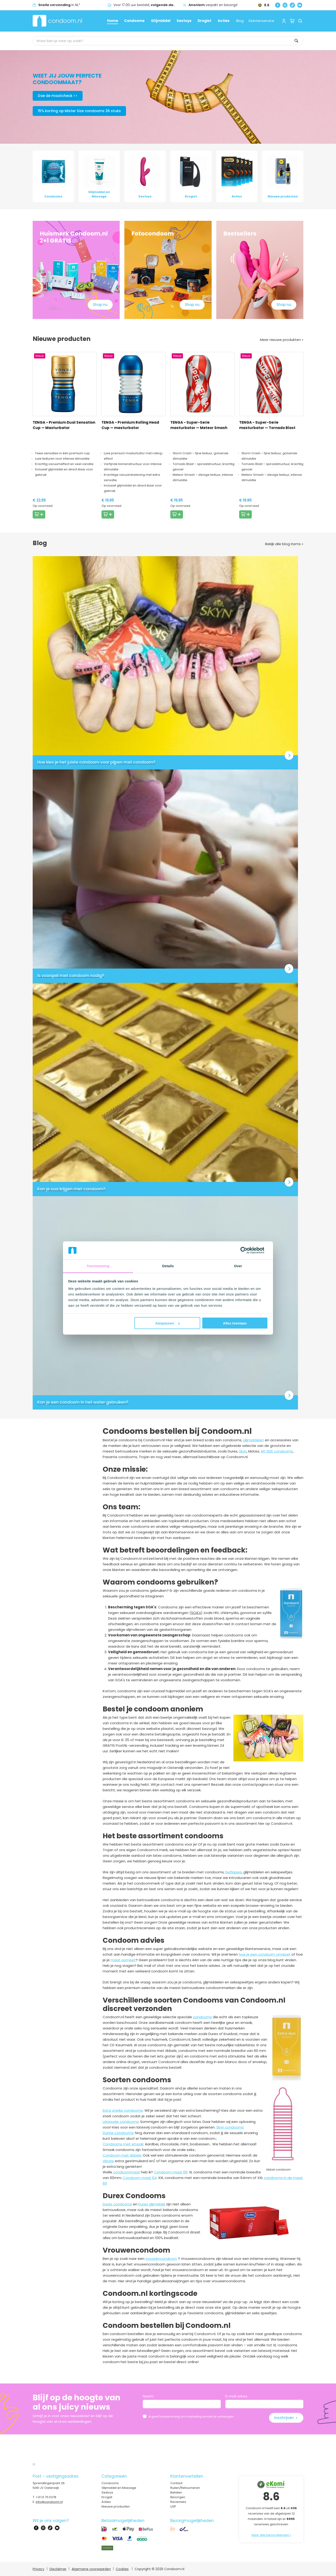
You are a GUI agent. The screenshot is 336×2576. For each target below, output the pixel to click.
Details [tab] (168, 1266)
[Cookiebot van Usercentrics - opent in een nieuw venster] (247, 1250)
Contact (176, 2483)
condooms (202, 2032)
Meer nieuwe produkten (281, 339)
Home (112, 20)
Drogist (204, 20)
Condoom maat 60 (170, 2188)
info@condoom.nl (49, 2502)
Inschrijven (286, 2433)
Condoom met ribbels (122, 2171)
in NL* (59, 5)
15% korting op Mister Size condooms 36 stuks (79, 110)
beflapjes (233, 1887)
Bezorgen (177, 2497)
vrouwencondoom (161, 2274)
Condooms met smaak (123, 2159)
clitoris (108, 2176)
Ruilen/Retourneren (185, 2488)
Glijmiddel (161, 20)
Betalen (176, 2492)
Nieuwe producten (283, 196)
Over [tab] (238, 1266)
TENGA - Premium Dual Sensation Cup (64, 425)
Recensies (178, 2502)
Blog (240, 20)
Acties (224, 20)
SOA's (196, 1628)
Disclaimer (57, 2569)
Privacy (38, 2569)
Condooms (134, 20)
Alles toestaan (235, 1323)
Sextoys (184, 20)
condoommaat (126, 2188)
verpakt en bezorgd (213, 5)
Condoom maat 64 (140, 2193)
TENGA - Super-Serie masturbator (198, 425)
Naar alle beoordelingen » (271, 2535)
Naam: (148, 2412)
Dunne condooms (118, 2148)
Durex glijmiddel (151, 2220)
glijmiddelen (253, 1455)
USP (173, 2506)
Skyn (243, 1467)
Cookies (122, 2569)
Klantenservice (261, 20)
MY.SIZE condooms (277, 1467)
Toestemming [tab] (98, 1266)
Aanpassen (167, 1323)
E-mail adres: (236, 2412)
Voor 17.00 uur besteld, (148, 5)
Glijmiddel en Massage (99, 194)
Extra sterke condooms (123, 2126)
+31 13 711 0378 (46, 2497)
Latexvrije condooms (121, 2137)
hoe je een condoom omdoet (264, 1970)
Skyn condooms (230, 2143)
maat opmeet (123, 1975)
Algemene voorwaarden (91, 2569)
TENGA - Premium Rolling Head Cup (130, 425)
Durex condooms (117, 2220)
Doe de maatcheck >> (57, 95)
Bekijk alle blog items (283, 543)
